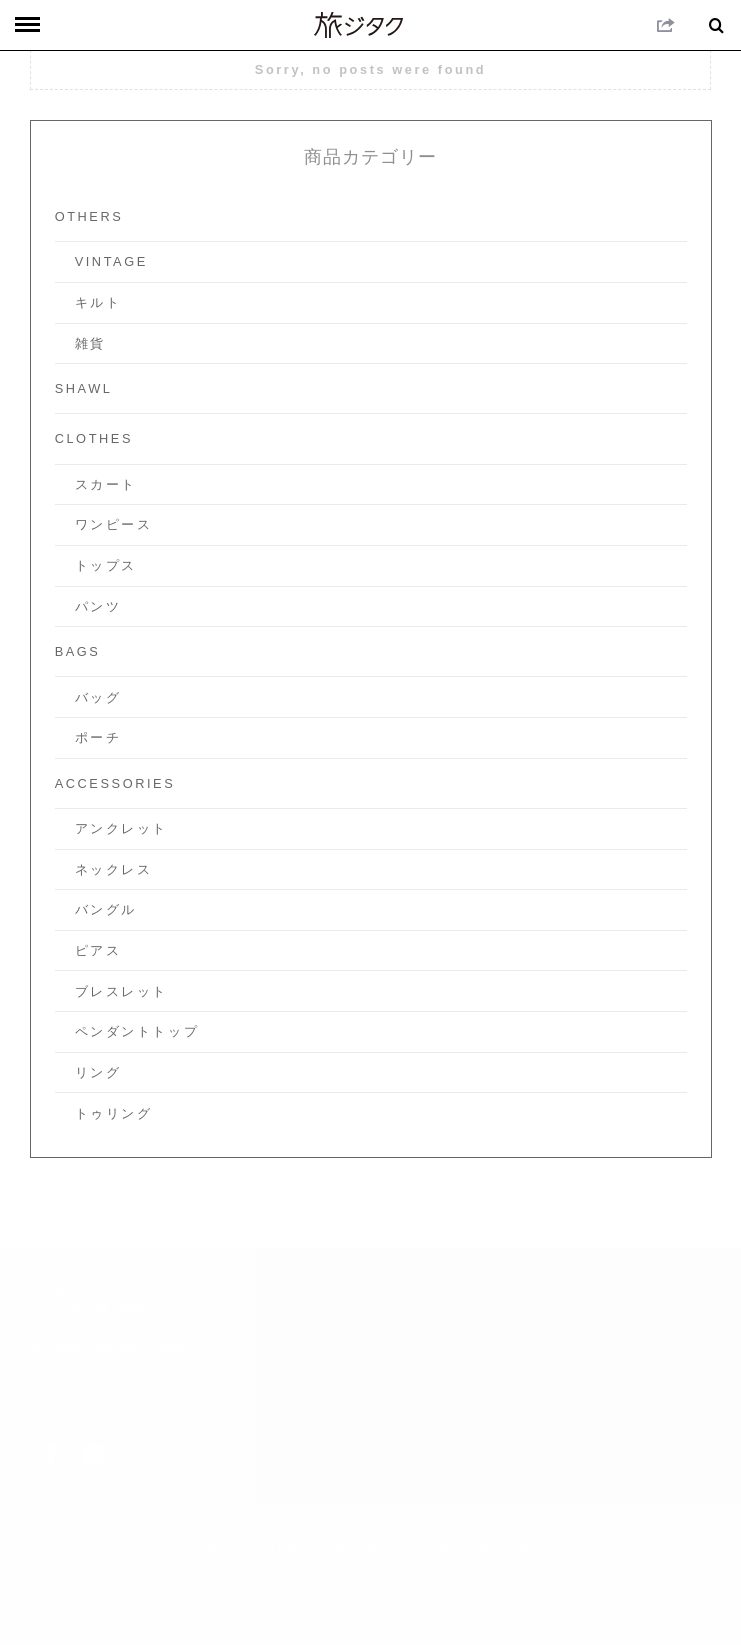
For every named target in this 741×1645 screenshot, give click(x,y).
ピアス (98, 950)
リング (98, 1072)
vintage (111, 261)
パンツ (98, 606)
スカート (106, 484)
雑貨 (90, 343)
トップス (106, 565)
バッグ (98, 697)
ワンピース (114, 524)
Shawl (84, 388)
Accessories (115, 783)
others (89, 216)
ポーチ (98, 737)
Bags (78, 651)
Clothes (94, 438)
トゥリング (114, 1113)
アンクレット (121, 828)
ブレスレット (121, 991)
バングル (106, 909)
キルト (98, 302)
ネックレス (114, 869)
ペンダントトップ (137, 1031)
